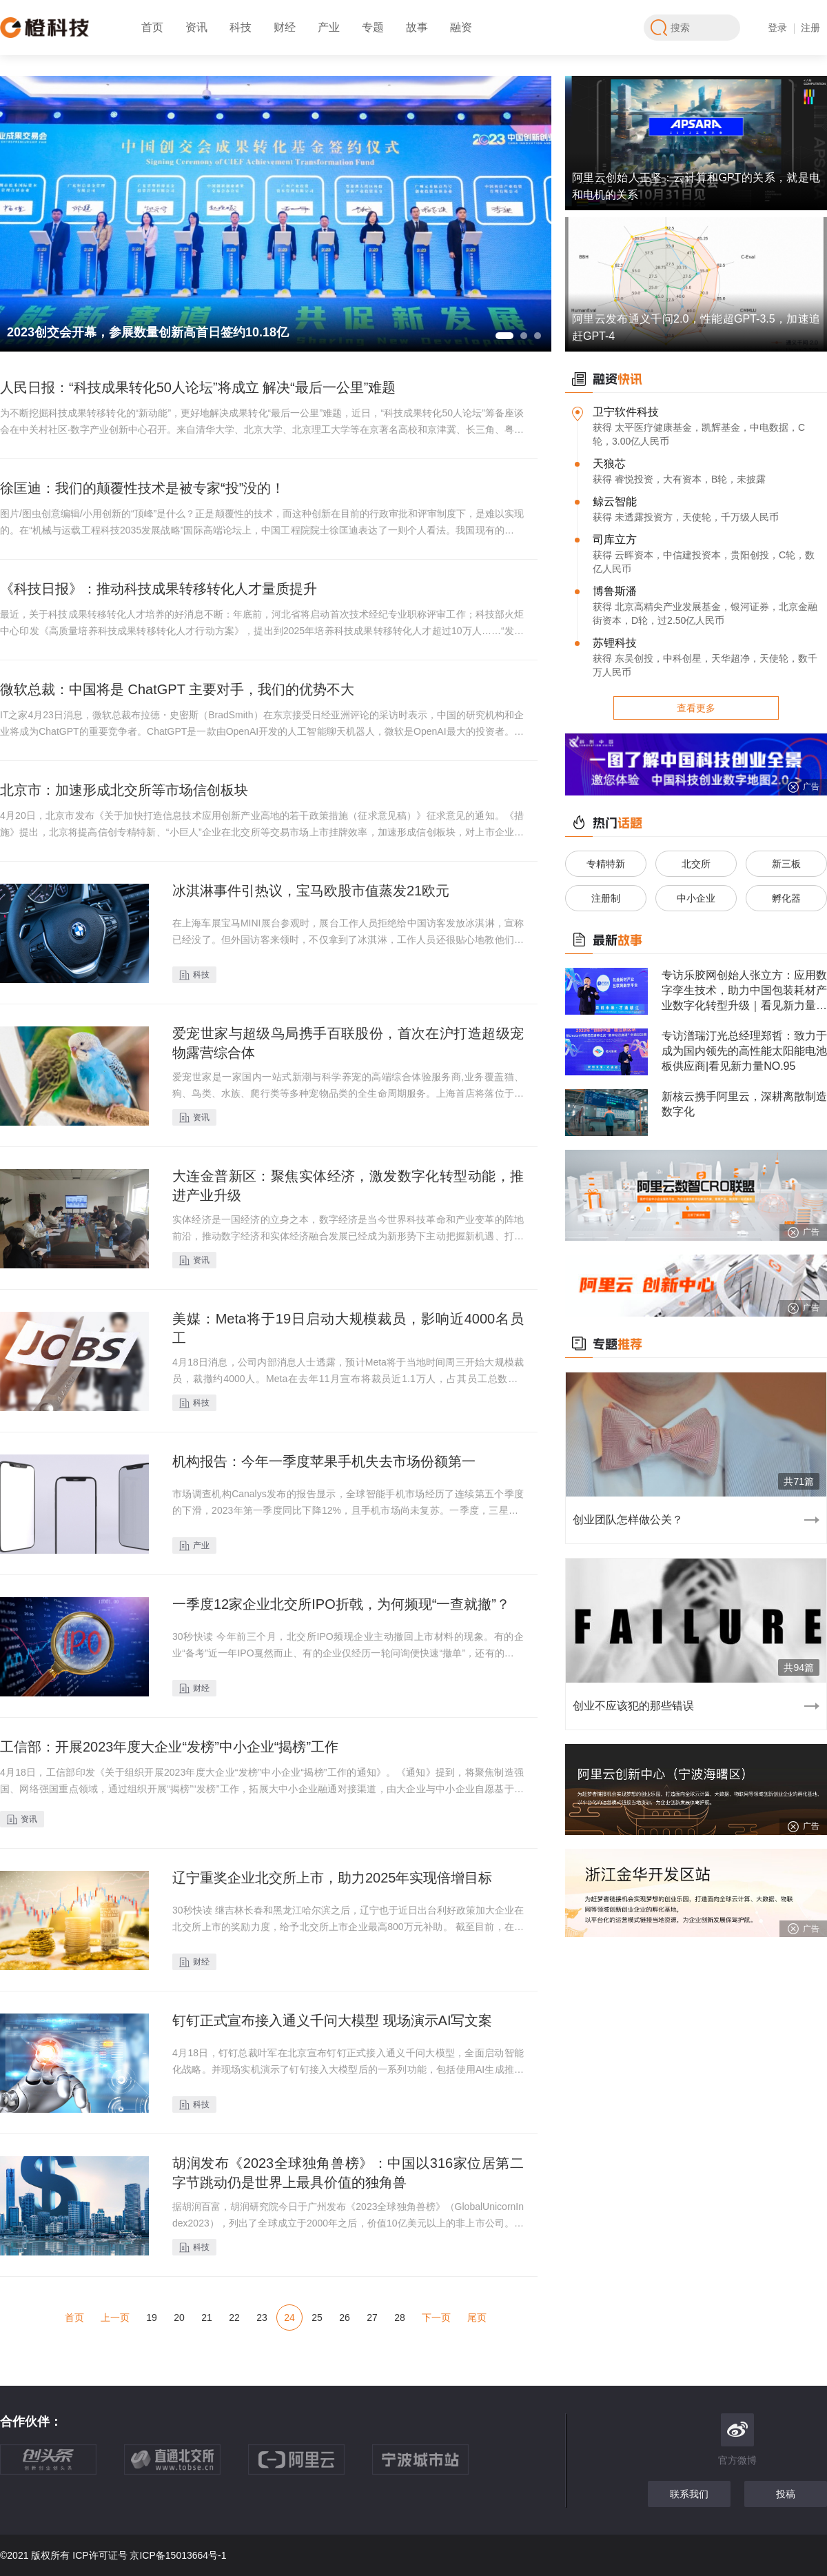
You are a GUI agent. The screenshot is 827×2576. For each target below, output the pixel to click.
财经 (285, 27)
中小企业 (696, 898)
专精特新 (605, 863)
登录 (777, 27)
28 (399, 2317)
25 (317, 2317)
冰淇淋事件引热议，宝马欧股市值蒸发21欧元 (310, 890)
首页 (152, 27)
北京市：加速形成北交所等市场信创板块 (124, 790)
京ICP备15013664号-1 (178, 2555)
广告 (803, 787)
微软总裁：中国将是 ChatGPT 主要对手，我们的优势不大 (177, 689)
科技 (240, 27)
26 (344, 2317)
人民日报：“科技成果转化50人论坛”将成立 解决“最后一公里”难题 (198, 387)
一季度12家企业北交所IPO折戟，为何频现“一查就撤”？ (341, 1604)
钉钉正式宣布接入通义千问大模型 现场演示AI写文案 (332, 2020)
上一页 (115, 2317)
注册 (810, 27)
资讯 (196, 27)
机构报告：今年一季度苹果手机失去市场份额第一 (324, 1461)
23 (261, 2317)
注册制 (605, 898)
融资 (461, 27)
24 (289, 2317)
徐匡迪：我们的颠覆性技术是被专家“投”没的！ (142, 488)
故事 (417, 27)
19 (151, 2317)
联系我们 (689, 2493)
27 (372, 2317)
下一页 (436, 2317)
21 (206, 2317)
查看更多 (696, 707)
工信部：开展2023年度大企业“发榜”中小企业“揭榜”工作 (169, 1746)
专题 (373, 27)
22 (234, 2317)
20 (179, 2317)
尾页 (477, 2317)
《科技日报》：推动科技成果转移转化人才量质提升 (158, 588)
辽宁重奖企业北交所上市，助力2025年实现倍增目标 (332, 1877)
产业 (329, 27)
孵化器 (786, 898)
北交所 (696, 863)
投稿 (785, 2493)
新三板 (786, 863)
